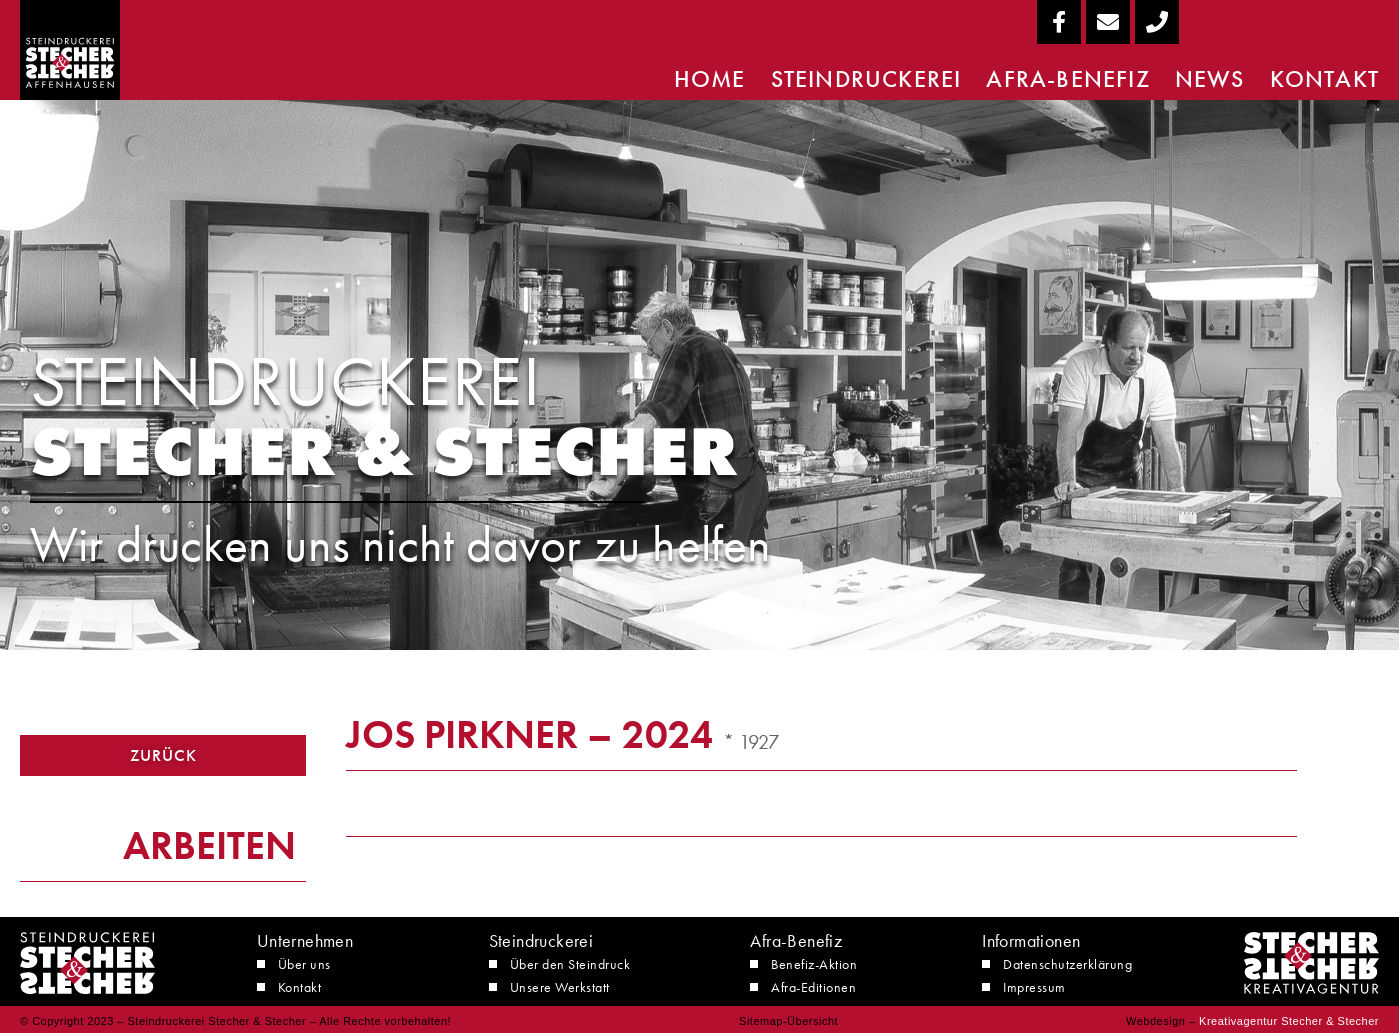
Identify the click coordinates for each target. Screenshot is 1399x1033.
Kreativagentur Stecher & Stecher (1289, 1021)
